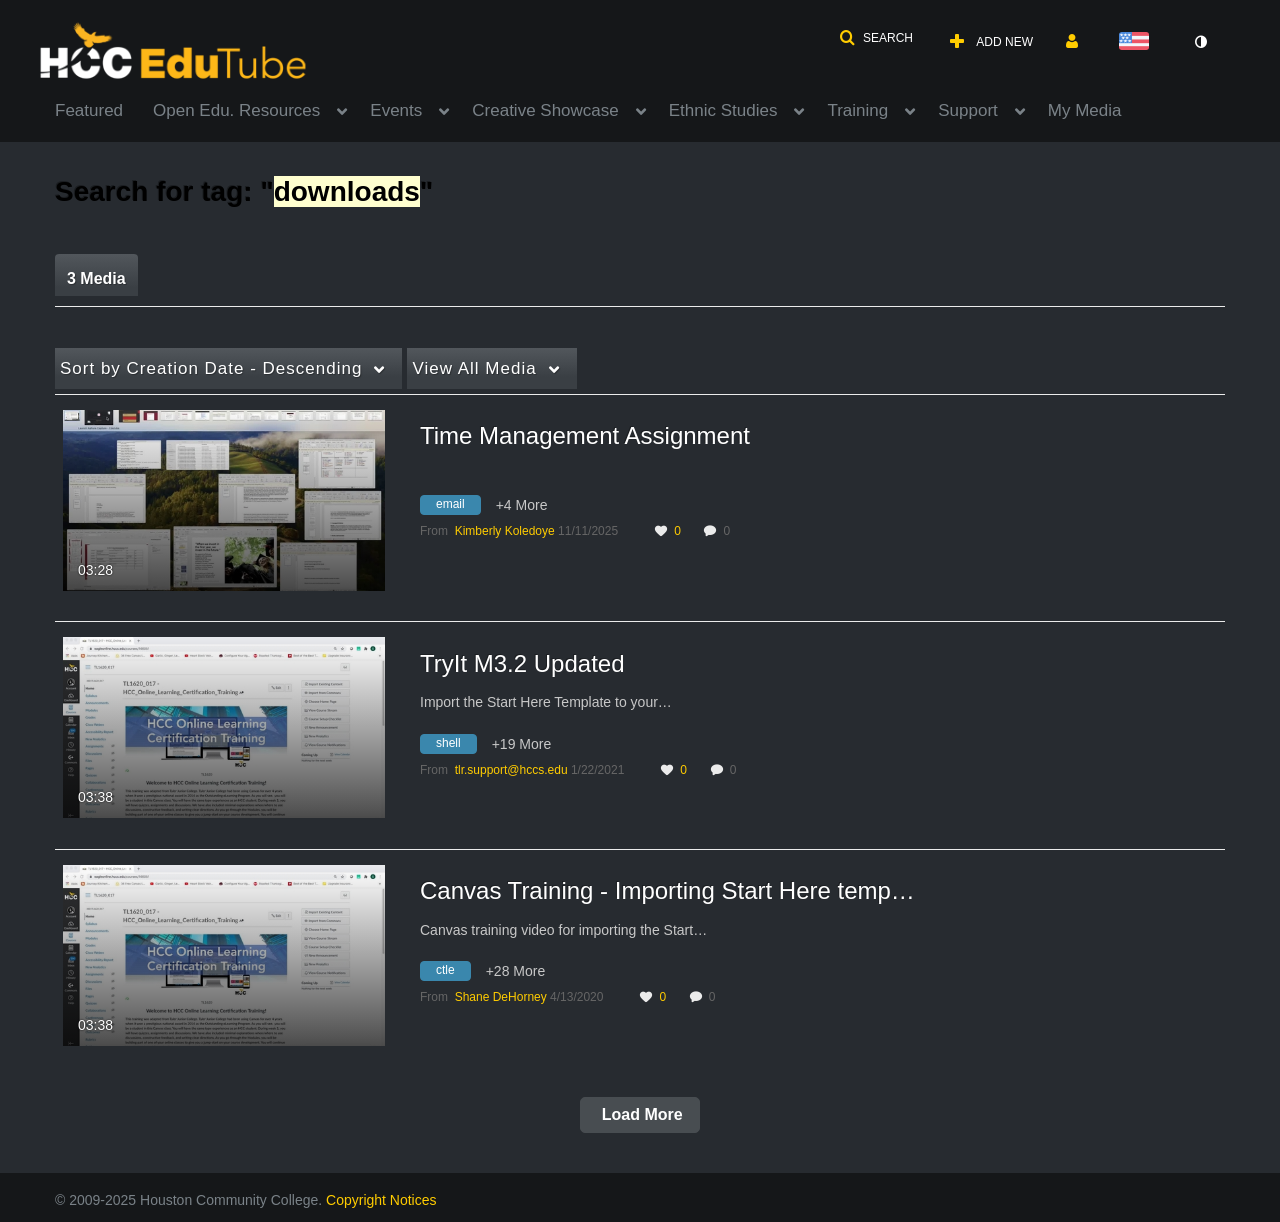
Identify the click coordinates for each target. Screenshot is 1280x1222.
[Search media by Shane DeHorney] (501, 997)
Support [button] (968, 110)
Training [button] (857, 110)
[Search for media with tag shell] (456, 746)
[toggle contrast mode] (1200, 42)
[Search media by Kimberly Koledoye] (505, 531)
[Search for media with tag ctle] (453, 974)
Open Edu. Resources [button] (236, 110)
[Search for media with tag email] (458, 507)
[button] (876, 38)
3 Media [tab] (96, 278)
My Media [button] (1085, 110)
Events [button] (396, 110)
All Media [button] (474, 368)
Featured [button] (89, 110)
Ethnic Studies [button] (723, 110)
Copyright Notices (381, 1200)
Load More (639, 1114)
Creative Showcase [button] (545, 110)
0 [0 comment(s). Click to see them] (729, 531)
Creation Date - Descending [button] (211, 368)
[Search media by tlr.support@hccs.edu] (511, 770)
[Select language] (1138, 42)
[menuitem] (104, 109)
